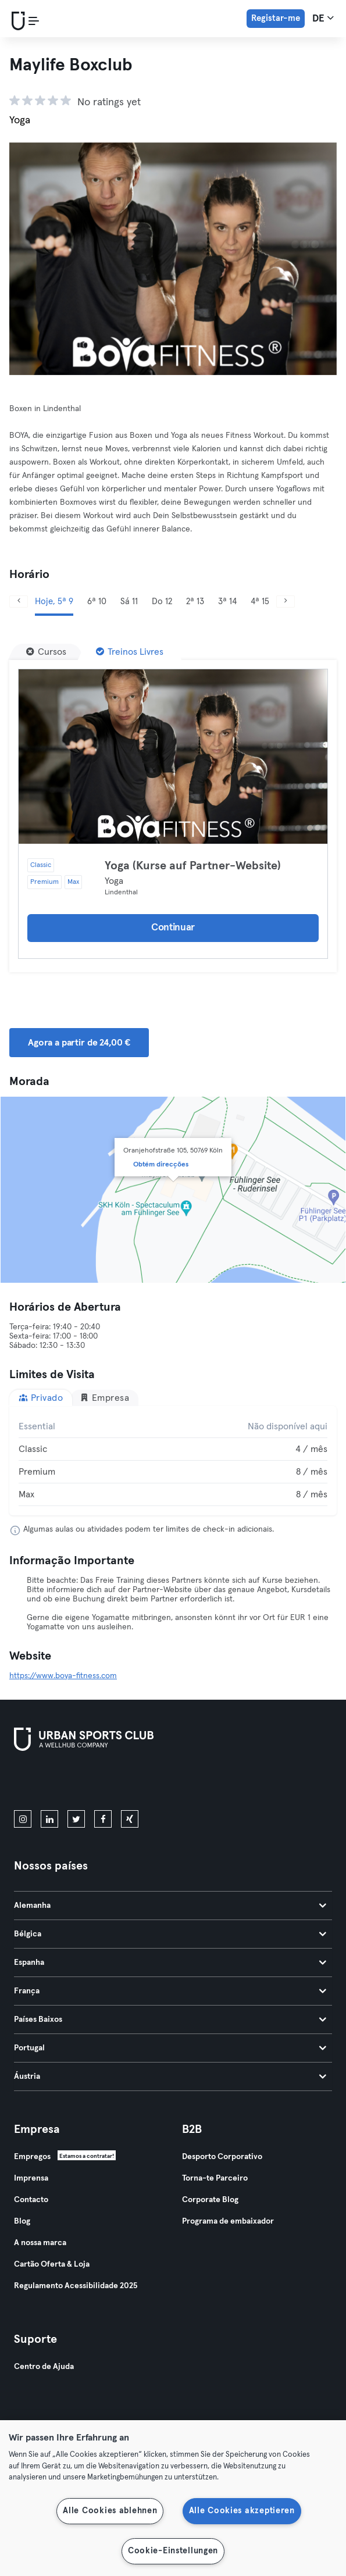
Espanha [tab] (170, 1963)
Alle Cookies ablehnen (110, 2511)
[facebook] (103, 1819)
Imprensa (31, 2178)
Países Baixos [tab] (170, 2019)
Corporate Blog (210, 2200)
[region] (173, 2498)
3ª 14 (227, 601)
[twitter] (76, 1819)
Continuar (173, 928)
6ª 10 (96, 601)
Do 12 (162, 601)
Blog (22, 2221)
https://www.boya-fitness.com (63, 1676)
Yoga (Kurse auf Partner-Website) (193, 866)
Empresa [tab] (104, 1398)
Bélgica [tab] (170, 1934)
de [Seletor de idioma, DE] (323, 18)
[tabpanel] (173, 1460)
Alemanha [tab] (170, 1906)
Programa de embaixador (228, 2221)
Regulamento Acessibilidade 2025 (75, 2286)
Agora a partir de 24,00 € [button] (79, 1042)
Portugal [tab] (170, 2048)
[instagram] (22, 1819)
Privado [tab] (41, 1398)
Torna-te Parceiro (215, 2178)
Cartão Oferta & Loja (52, 2264)
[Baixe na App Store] (53, 1782)
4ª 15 (260, 601)
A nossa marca (40, 2243)
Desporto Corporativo (222, 2157)
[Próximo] (285, 601)
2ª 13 (195, 601)
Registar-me (275, 18)
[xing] (129, 1819)
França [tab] (170, 1991)
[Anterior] (18, 601)
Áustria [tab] (170, 2076)
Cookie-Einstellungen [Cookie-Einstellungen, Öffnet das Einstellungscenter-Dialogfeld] (173, 2551)
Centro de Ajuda (44, 2367)
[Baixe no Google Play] (138, 1782)
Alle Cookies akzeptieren (242, 2511)
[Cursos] (46, 652)
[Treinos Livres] (129, 652)
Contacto (31, 2200)
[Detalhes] (173, 756)
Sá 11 (129, 601)
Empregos (32, 2157)
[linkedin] (49, 1819)
